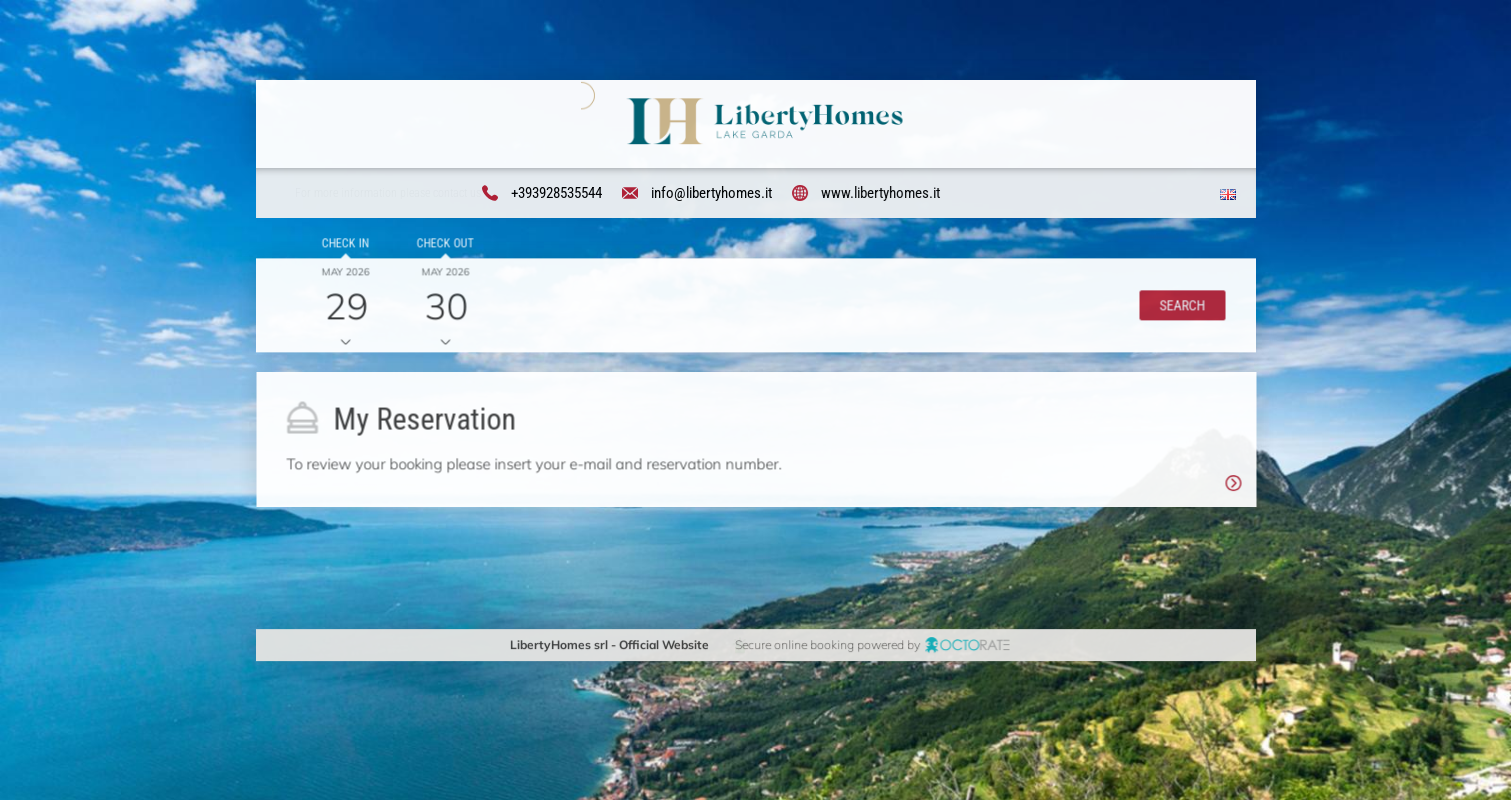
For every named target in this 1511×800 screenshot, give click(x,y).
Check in (342, 247)
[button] (1179, 308)
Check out (441, 247)
